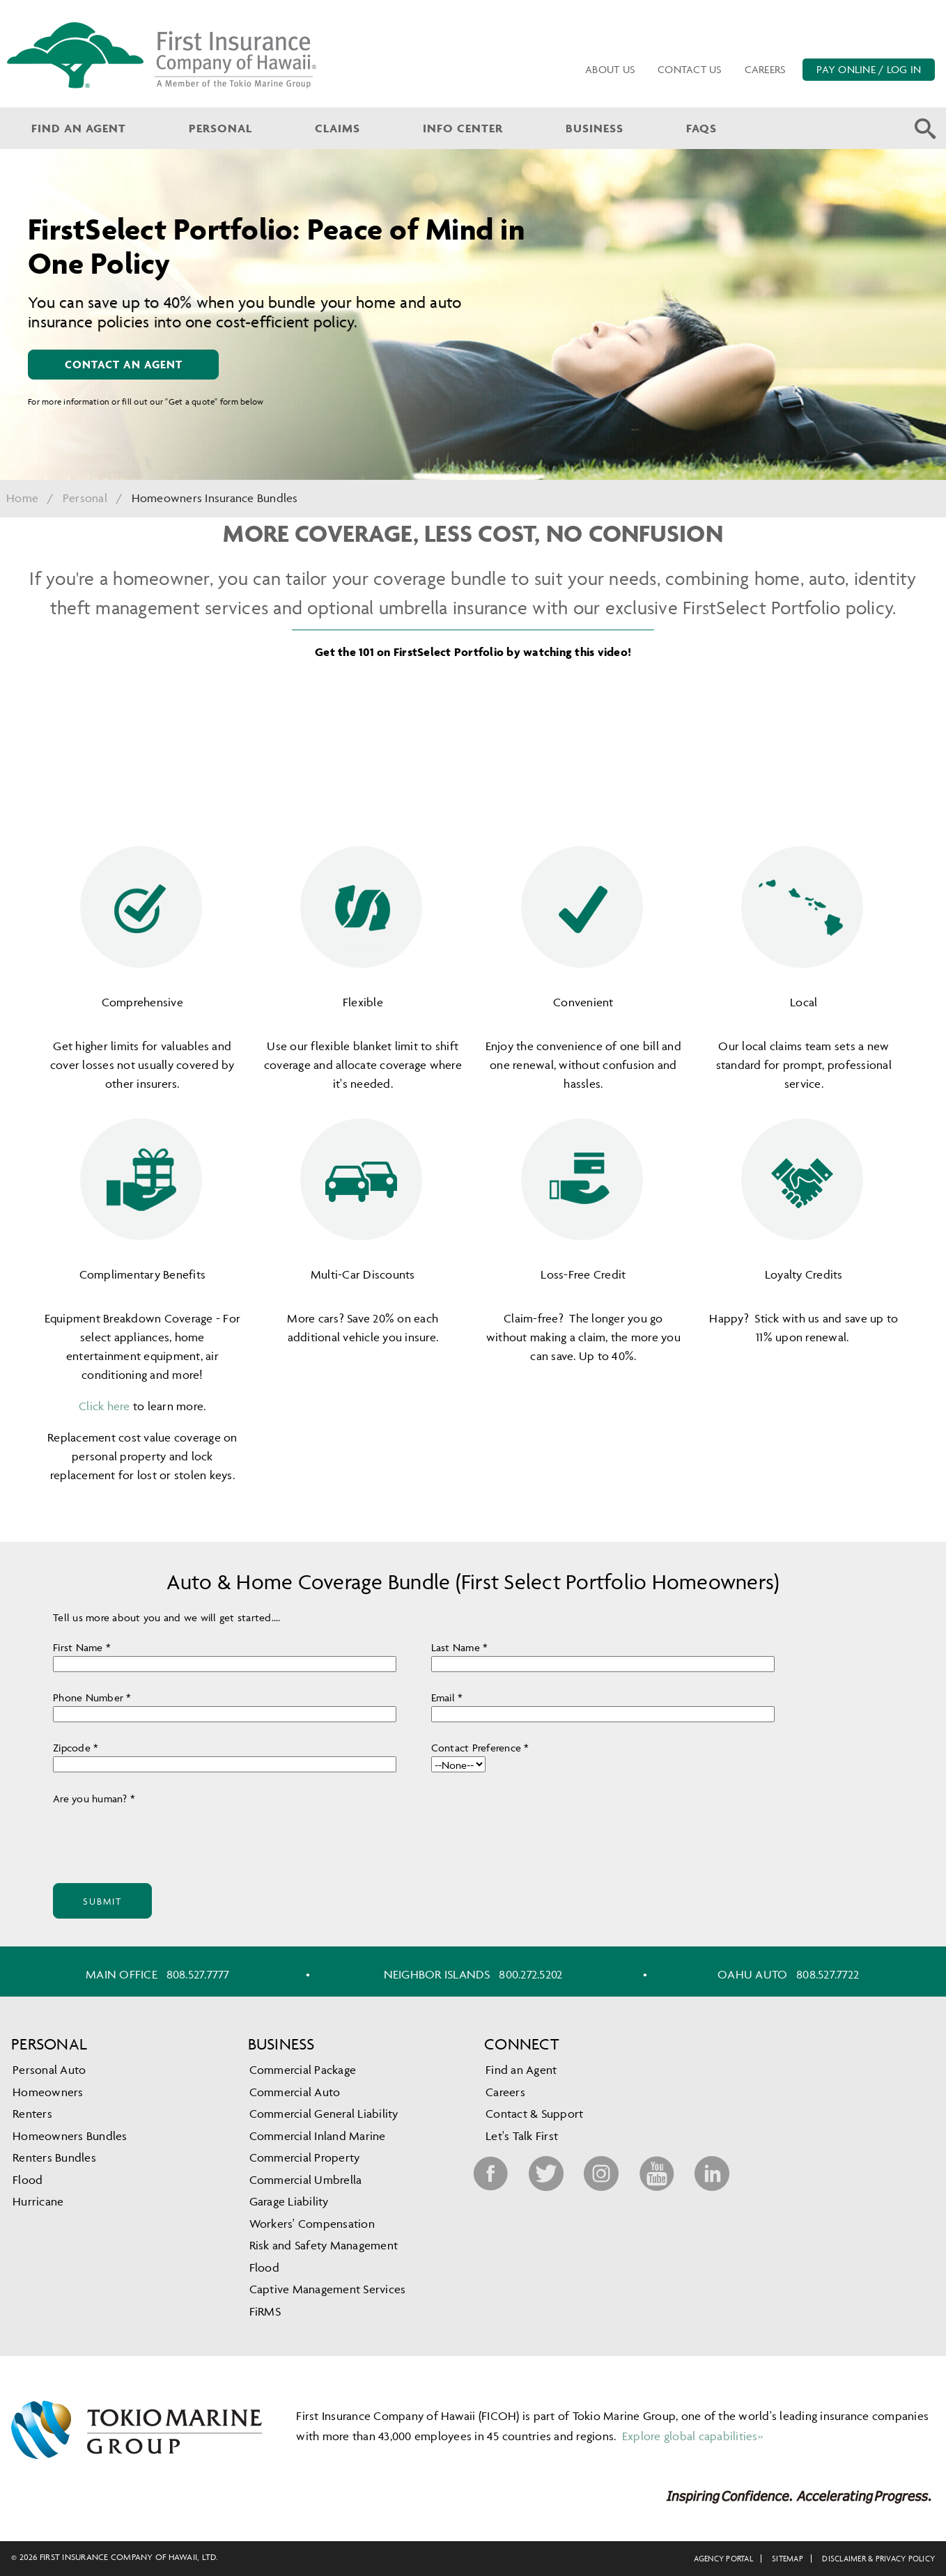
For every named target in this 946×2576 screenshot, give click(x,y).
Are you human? (94, 1798)
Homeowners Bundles (70, 2136)
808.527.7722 (827, 1974)
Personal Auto (49, 2070)
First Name (78, 1647)
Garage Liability (289, 2201)
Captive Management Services (327, 2289)
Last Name (459, 1647)
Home (22, 498)
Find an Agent (78, 128)
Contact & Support (534, 2114)
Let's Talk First (522, 2136)
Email (447, 1697)
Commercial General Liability (323, 2114)
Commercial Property (304, 2157)
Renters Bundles (54, 2157)
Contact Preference (480, 1747)
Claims (337, 128)
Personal (220, 128)
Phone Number (92, 1697)
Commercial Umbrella (305, 2180)
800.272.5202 (530, 1974)
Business (594, 128)
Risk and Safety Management (323, 2245)
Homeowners (48, 2092)
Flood (27, 2180)
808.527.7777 (198, 1974)
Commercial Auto (295, 2092)
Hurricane (38, 2201)
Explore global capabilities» (691, 2436)
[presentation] (159, 1834)
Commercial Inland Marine (317, 2136)
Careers (765, 69)
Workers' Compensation (312, 2224)
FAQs (701, 128)
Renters (32, 2114)
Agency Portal (723, 2558)
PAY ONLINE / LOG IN (868, 69)
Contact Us (690, 69)
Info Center (463, 128)
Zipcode (75, 1747)
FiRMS (265, 2311)
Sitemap (787, 2558)
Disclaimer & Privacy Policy (878, 2558)
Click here (104, 1406)
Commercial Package (303, 2070)
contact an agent (124, 364)
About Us (610, 69)
